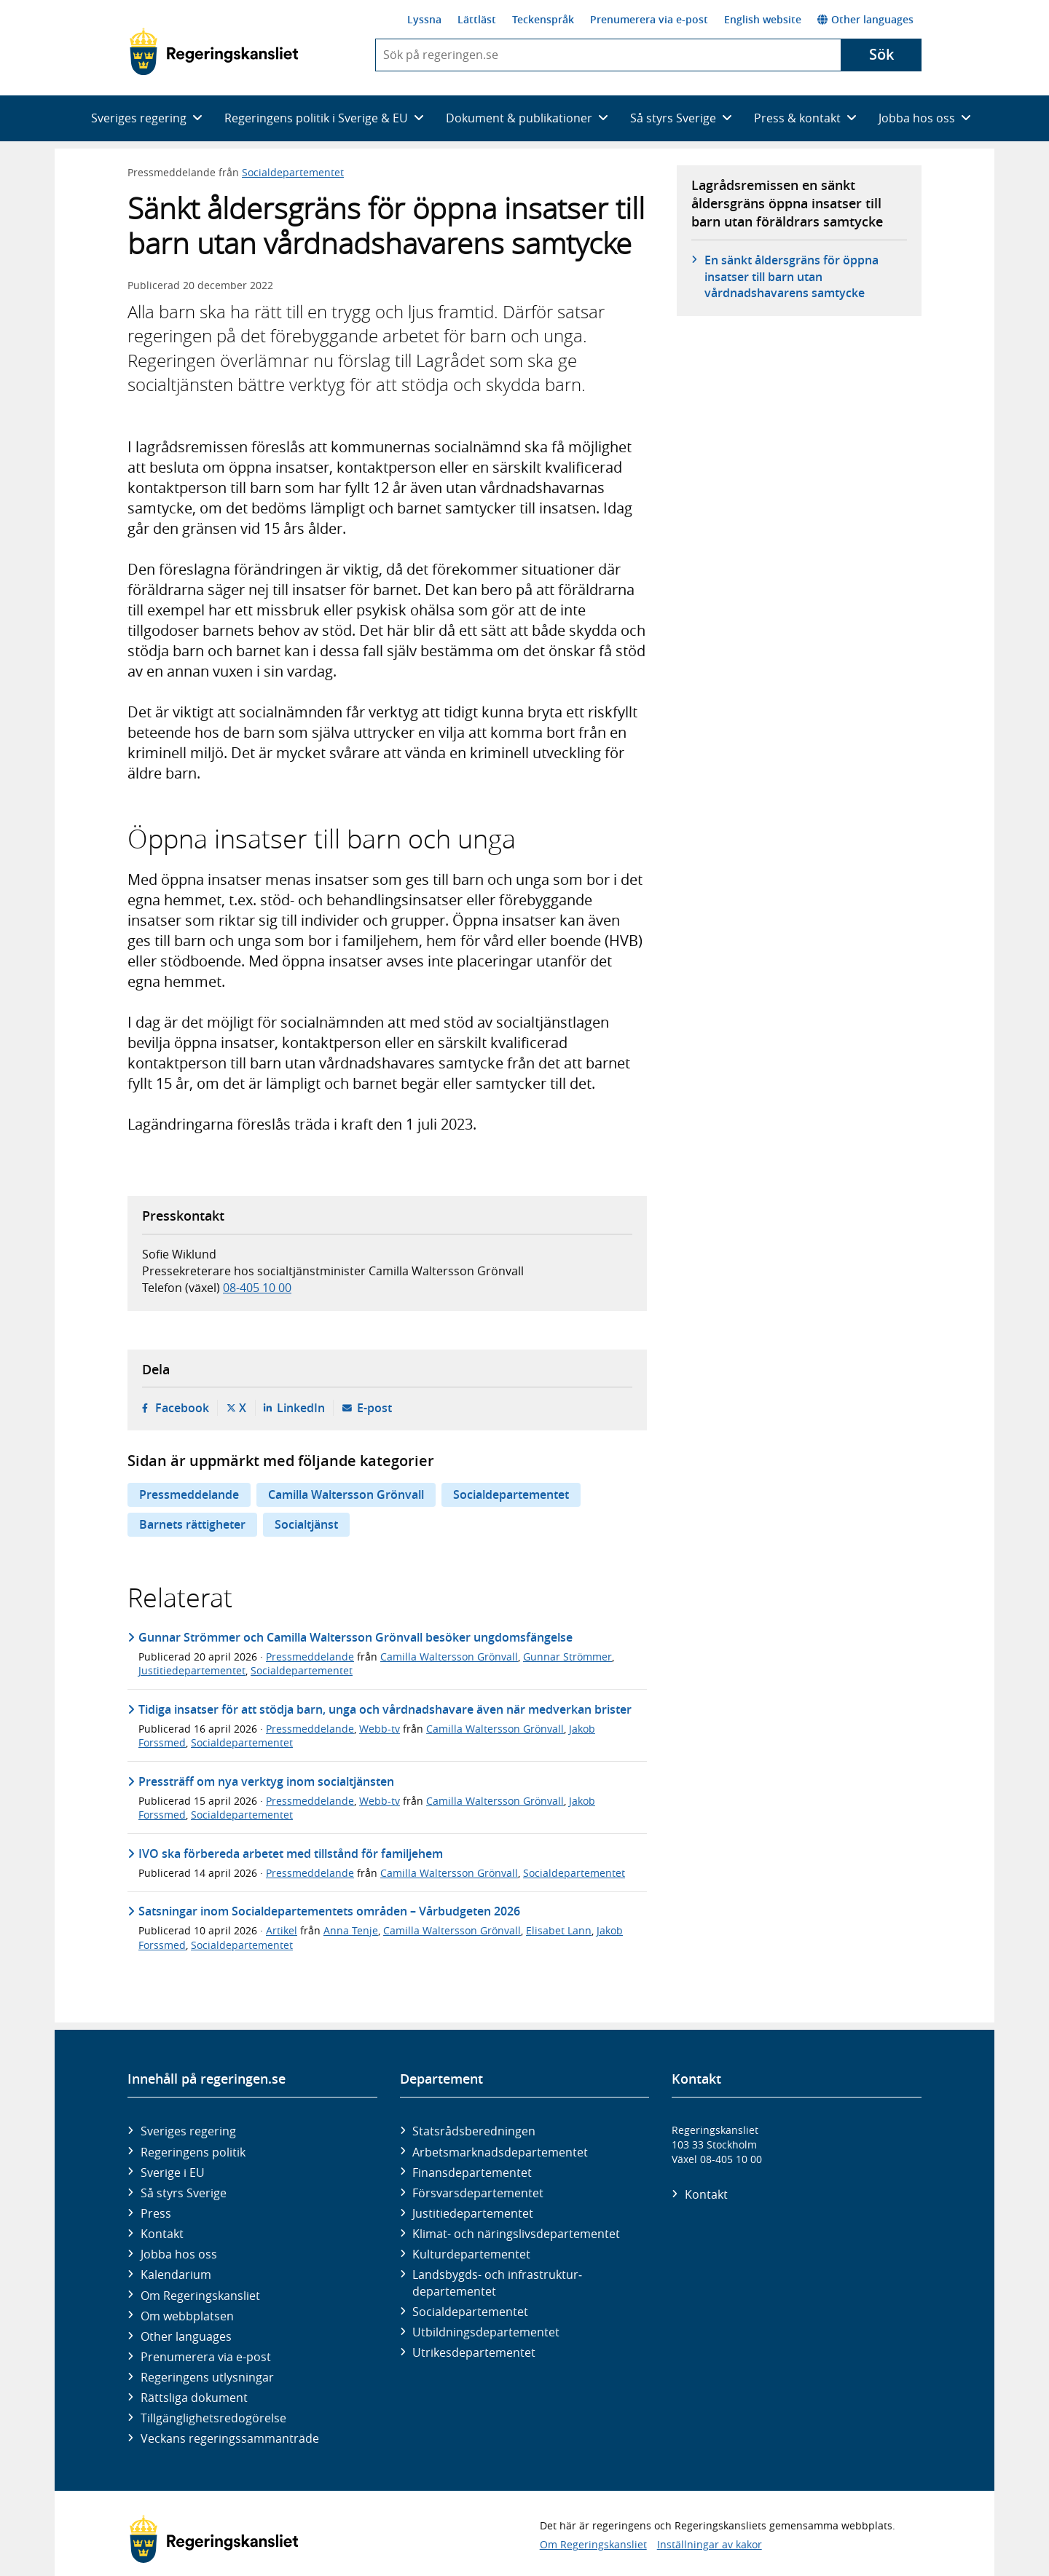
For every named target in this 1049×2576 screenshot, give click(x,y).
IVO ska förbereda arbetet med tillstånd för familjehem (290, 1854)
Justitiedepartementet (191, 1670)
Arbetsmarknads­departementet (500, 2152)
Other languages (865, 19)
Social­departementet (470, 2312)
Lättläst (476, 19)
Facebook (182, 1408)
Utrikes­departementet (473, 2352)
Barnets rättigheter (192, 1524)
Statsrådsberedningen (473, 2131)
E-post (374, 1408)
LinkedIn (301, 1408)
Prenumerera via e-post (649, 19)
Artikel (281, 1930)
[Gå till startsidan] (213, 51)
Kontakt (162, 2234)
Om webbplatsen (187, 2316)
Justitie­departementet (472, 2213)
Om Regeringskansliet (200, 2296)
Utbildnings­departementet (485, 2332)
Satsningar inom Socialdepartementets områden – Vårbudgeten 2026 (329, 1911)
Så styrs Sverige (184, 2193)
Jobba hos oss (179, 2254)
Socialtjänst (306, 1524)
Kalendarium (176, 2274)
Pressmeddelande (189, 1494)
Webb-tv (379, 1729)
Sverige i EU (173, 2173)
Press (156, 2213)
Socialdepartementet (293, 172)
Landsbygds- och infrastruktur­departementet (497, 2282)
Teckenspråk (543, 19)
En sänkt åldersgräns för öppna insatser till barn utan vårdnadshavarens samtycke (791, 276)
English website (762, 19)
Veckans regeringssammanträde (230, 2438)
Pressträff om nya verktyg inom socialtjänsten (266, 1781)
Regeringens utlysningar (207, 2377)
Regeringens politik (193, 2152)
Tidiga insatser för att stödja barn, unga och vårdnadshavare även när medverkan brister (385, 1709)
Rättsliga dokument (194, 2398)
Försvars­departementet (477, 2193)
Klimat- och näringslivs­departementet (516, 2234)
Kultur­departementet (471, 2254)
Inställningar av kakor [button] (709, 2544)
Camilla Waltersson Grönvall (346, 1494)
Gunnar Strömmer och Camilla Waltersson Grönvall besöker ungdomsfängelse (355, 1637)
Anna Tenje (350, 1930)
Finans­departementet (472, 2173)
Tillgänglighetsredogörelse (213, 2418)
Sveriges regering (188, 2131)
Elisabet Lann (559, 1930)
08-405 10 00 (257, 1288)
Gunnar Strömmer (567, 1656)
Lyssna (424, 19)
